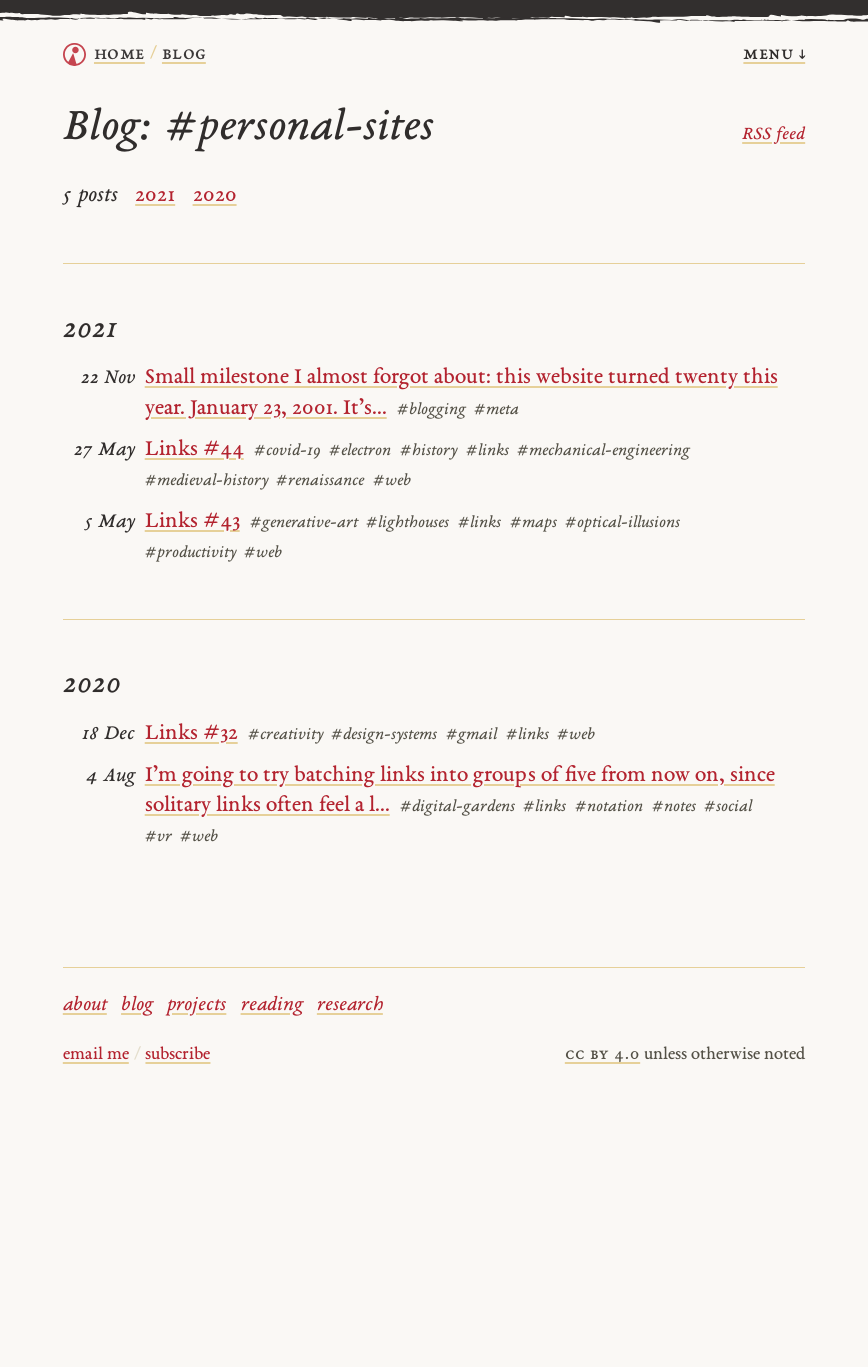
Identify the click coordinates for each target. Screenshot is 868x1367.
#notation (609, 807)
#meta (496, 410)
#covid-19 (287, 451)
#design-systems (384, 735)
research (350, 1005)
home (119, 54)
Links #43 (192, 521)
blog (137, 1005)
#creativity (285, 735)
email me (96, 1055)
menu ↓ (774, 54)
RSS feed (773, 135)
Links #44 (194, 449)
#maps (533, 523)
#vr (158, 837)
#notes (674, 807)
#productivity (190, 553)
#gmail (471, 735)
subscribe (177, 1055)
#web (392, 481)
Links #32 (191, 733)
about (85, 1005)
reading (272, 1005)
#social (728, 807)
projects (196, 1005)
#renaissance (320, 481)
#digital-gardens (457, 807)
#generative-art (304, 523)
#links (487, 451)
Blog (184, 54)
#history (428, 451)
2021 (155, 195)
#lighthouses (407, 523)
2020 (215, 195)
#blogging (431, 410)
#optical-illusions (622, 523)
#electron (360, 451)
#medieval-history (206, 481)
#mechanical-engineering (603, 451)
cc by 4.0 (602, 1055)
